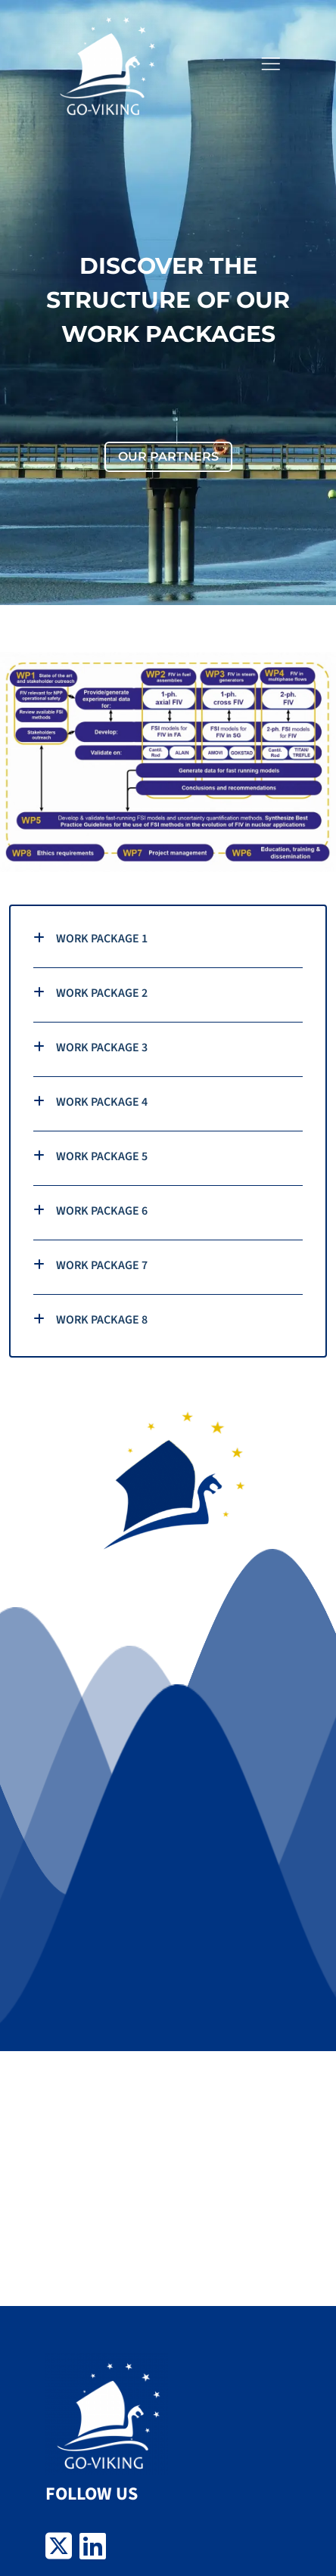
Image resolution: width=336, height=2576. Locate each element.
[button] (270, 64)
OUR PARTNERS (168, 456)
